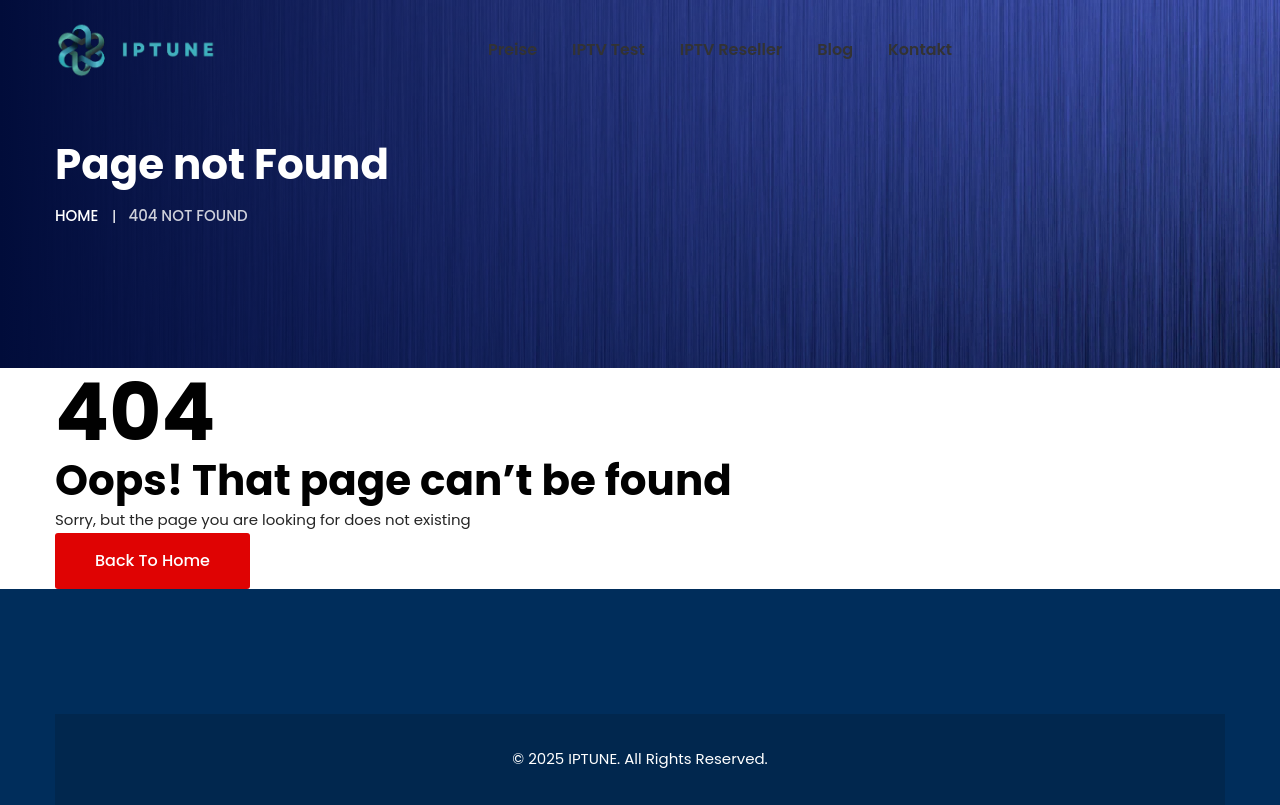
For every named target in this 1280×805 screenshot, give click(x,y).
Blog (835, 49)
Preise (512, 49)
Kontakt (920, 49)
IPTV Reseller (731, 49)
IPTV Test (608, 49)
